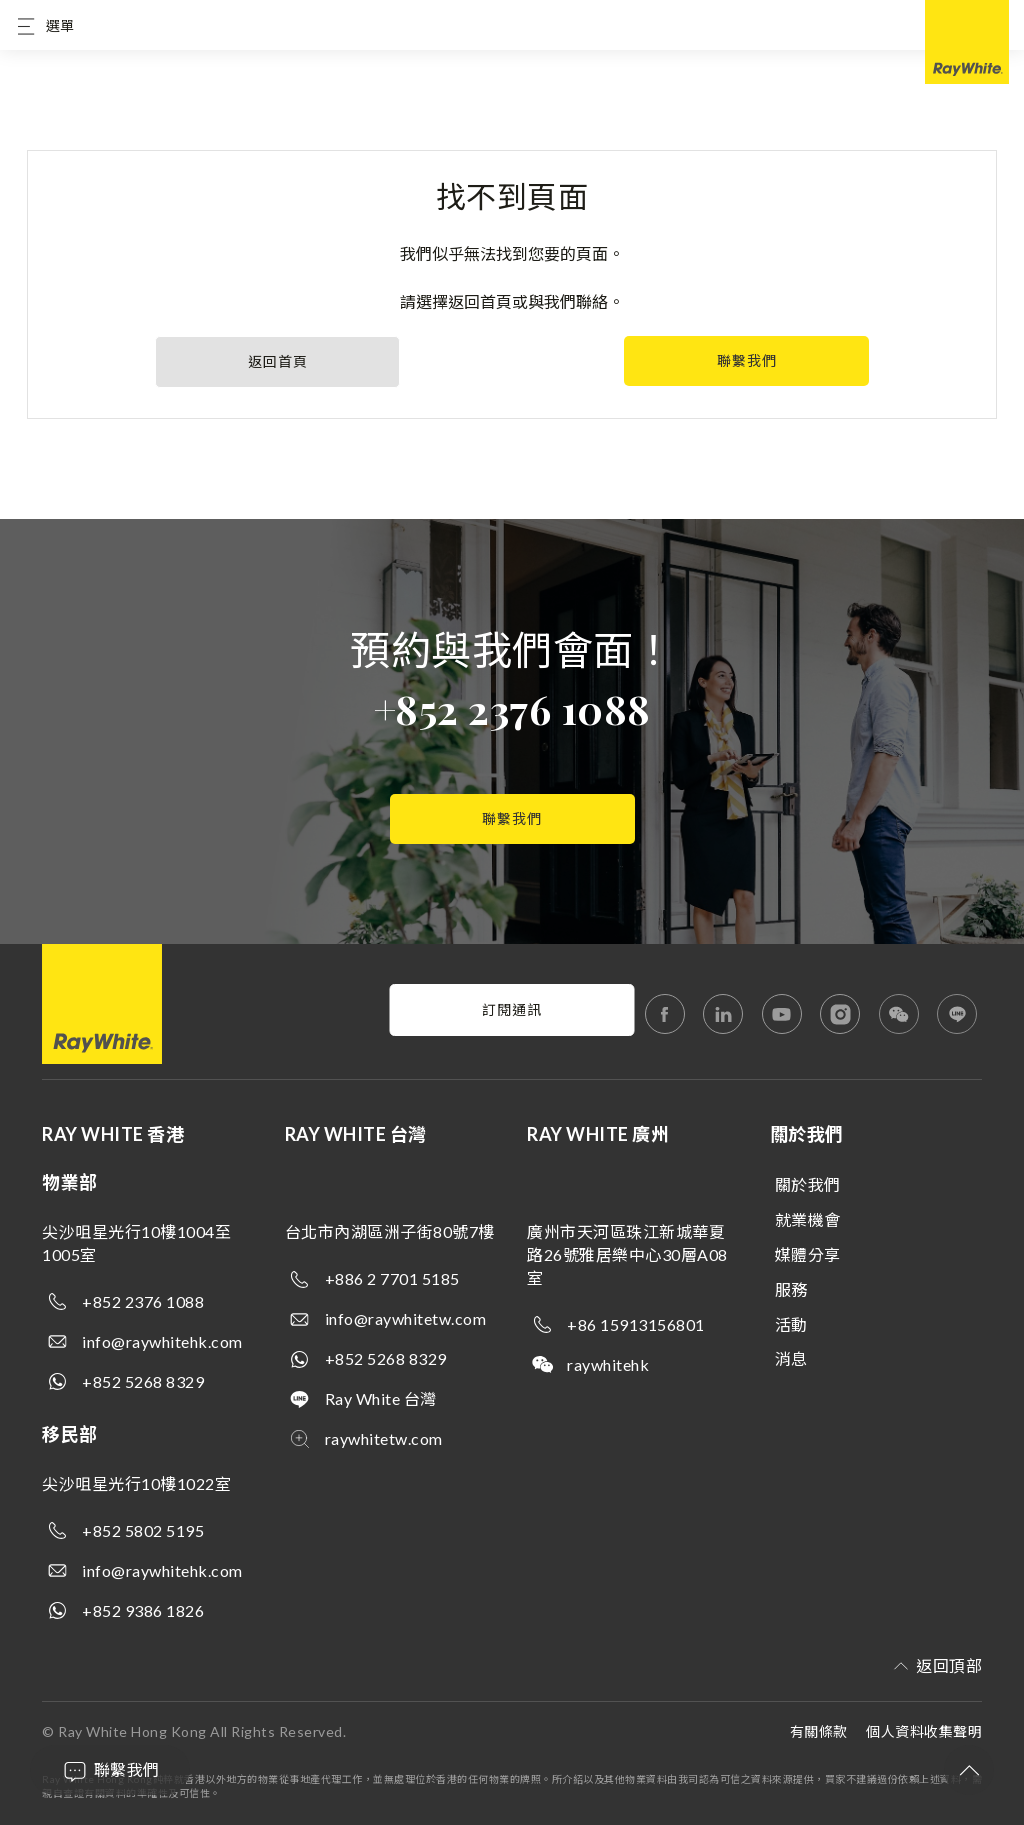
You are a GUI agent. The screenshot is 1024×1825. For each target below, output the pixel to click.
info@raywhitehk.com (162, 1341)
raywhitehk (608, 1364)
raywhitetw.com (384, 1438)
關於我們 (808, 1184)
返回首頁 (278, 361)
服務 (791, 1289)
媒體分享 (808, 1254)
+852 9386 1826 (143, 1610)
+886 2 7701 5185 (392, 1278)
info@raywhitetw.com (406, 1318)
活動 (791, 1324)
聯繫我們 (747, 360)
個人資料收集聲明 (924, 1731)
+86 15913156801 (636, 1324)
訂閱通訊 (512, 1009)
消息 (791, 1358)
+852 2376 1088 (512, 708)
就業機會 (808, 1219)
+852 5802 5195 (143, 1530)
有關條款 (819, 1731)
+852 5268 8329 (143, 1381)
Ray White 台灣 (381, 1398)
